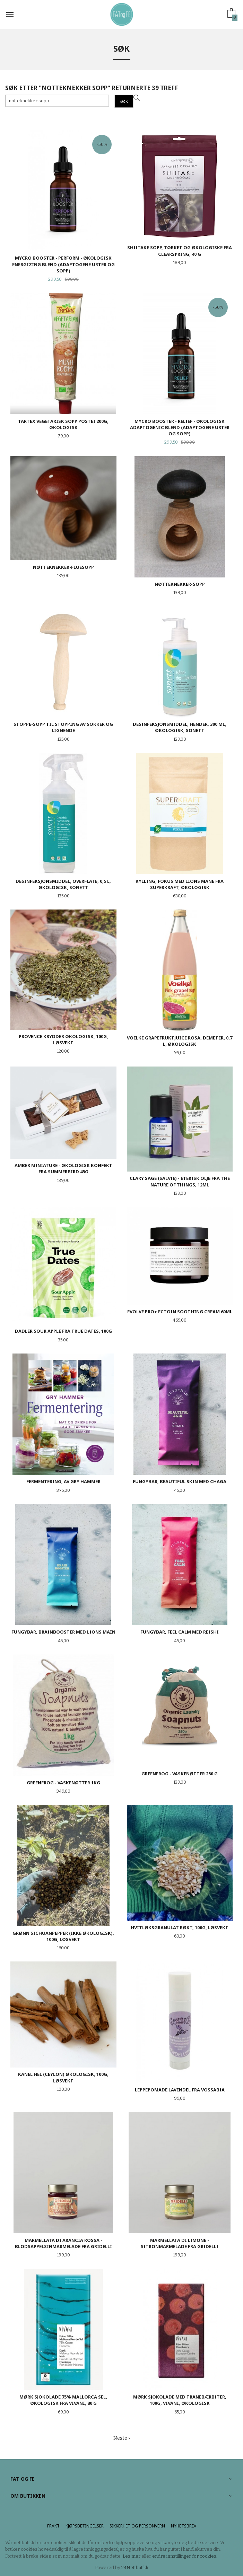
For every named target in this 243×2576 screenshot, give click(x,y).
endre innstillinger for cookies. (184, 2556)
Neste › (121, 2438)
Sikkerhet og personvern (137, 2526)
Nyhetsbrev (183, 2526)
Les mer (131, 2556)
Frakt (53, 2526)
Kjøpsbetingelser (85, 2526)
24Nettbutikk (134, 2567)
